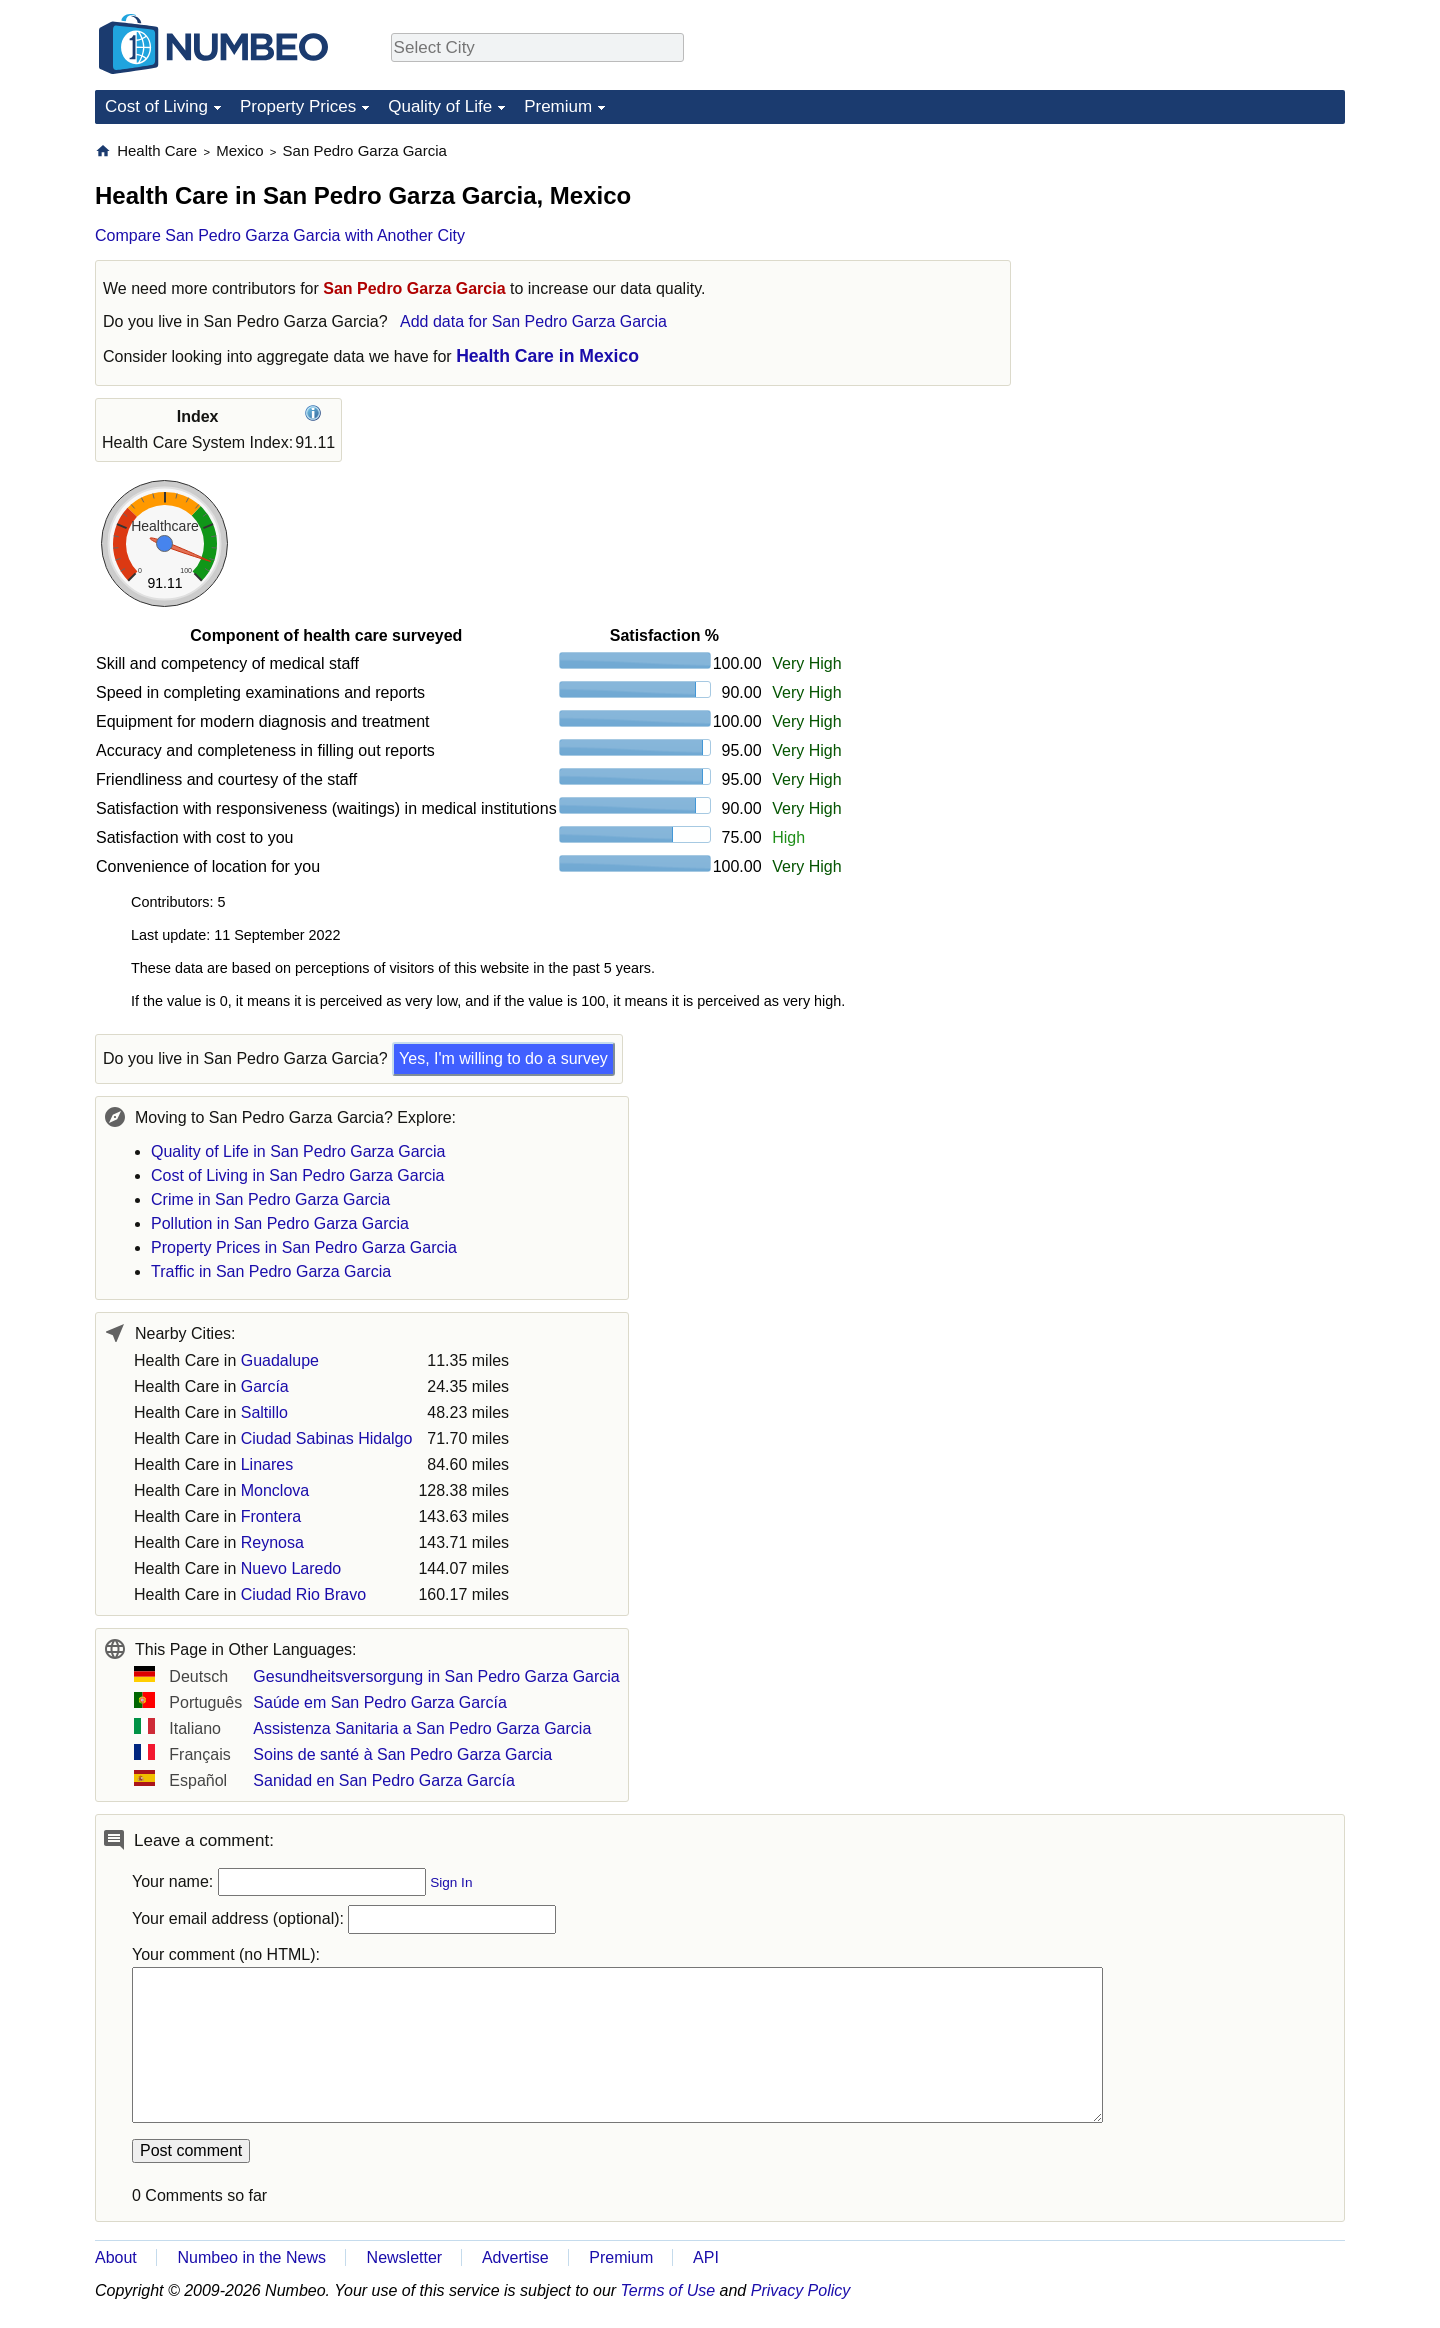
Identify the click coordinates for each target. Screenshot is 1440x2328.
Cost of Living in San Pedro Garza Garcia (297, 1175)
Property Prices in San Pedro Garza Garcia (304, 1247)
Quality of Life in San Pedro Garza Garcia (298, 1151)
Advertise (515, 2257)
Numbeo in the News (251, 2257)
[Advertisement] (1195, 266)
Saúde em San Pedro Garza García (379, 1702)
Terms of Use (668, 2290)
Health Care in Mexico (547, 356)
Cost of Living (156, 106)
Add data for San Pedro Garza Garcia (533, 321)
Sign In (451, 1882)
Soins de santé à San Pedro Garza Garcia (402, 1754)
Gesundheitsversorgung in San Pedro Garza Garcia (436, 1676)
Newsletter (405, 2257)
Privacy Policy (801, 2290)
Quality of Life (440, 106)
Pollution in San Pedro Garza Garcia (280, 1223)
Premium (558, 106)
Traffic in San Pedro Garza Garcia (271, 1271)
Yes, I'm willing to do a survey (503, 1058)
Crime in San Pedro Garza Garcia (270, 1199)
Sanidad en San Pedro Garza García (384, 1780)
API (706, 2257)
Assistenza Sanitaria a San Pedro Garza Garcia (422, 1728)
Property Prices (298, 106)
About (116, 2257)
